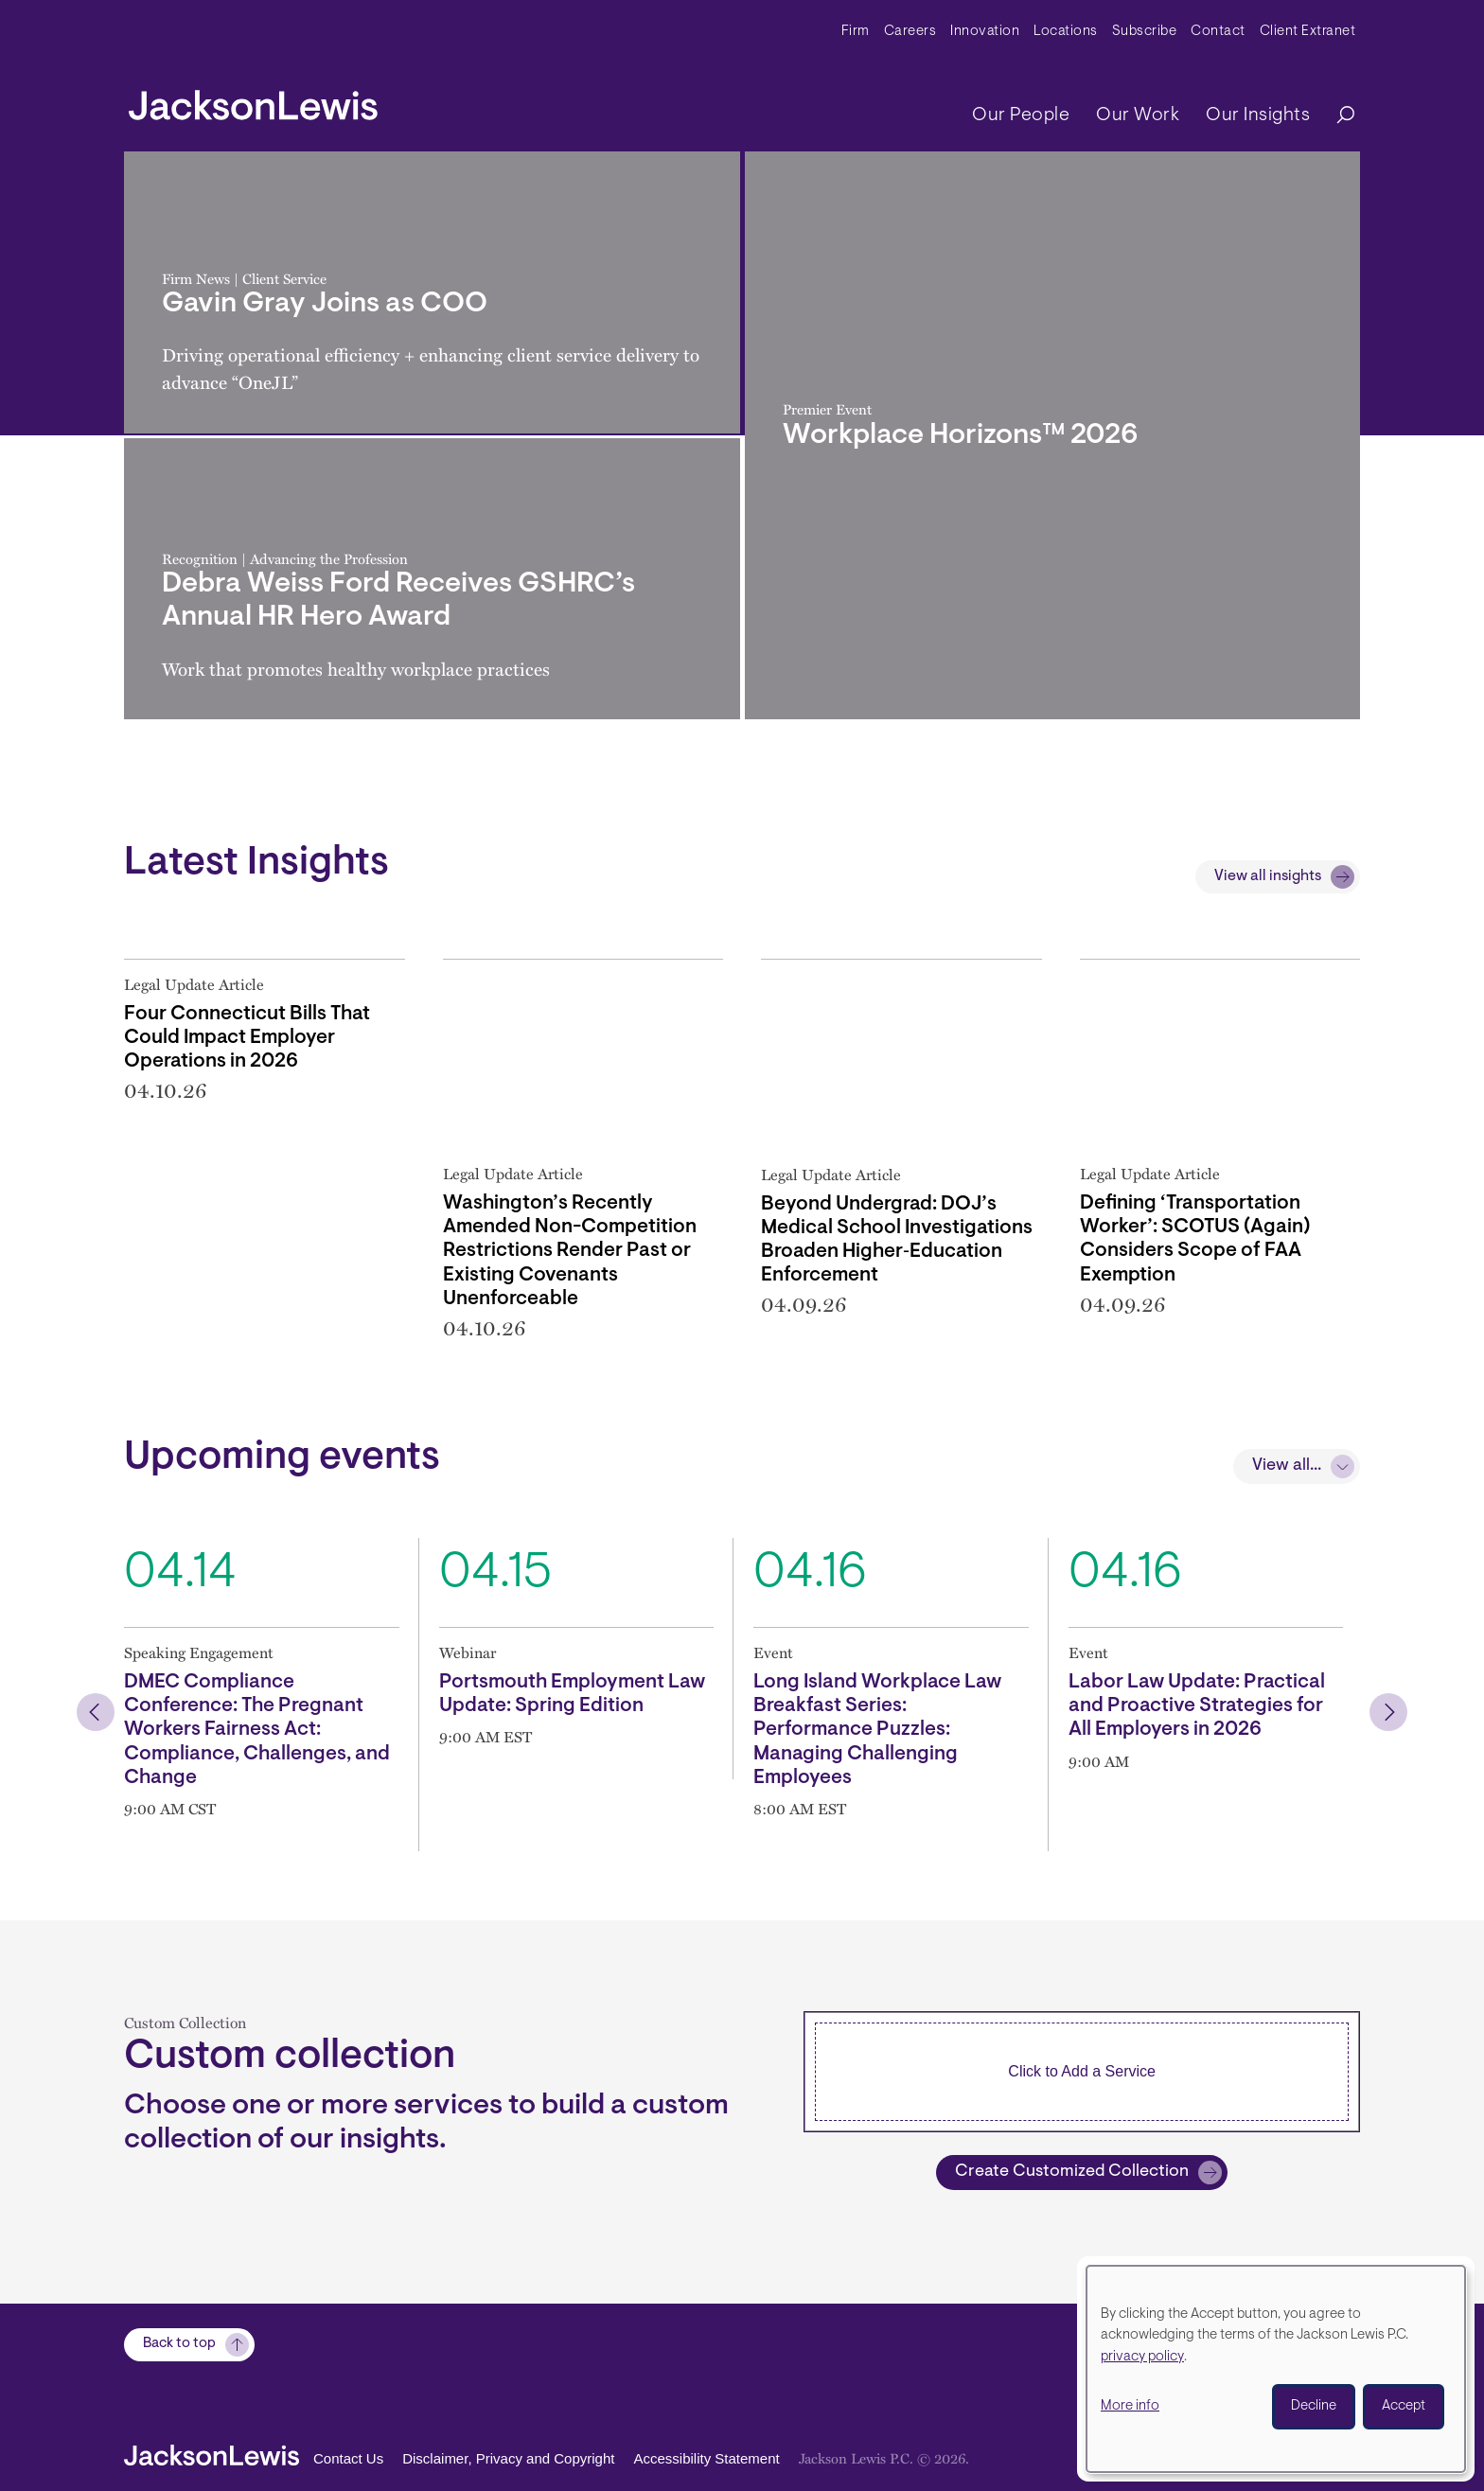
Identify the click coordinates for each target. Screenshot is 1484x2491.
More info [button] (1130, 2406)
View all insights (1267, 876)
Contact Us (348, 2458)
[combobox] (1082, 2072)
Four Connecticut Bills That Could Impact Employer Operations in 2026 (247, 1037)
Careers (910, 32)
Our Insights (1258, 115)
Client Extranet (1308, 32)
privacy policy (1142, 2357)
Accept (1403, 2406)
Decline (1313, 2406)
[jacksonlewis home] (253, 100)
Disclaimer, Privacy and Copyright (508, 2458)
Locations (1066, 32)
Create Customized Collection (1072, 2172)
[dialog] (1275, 2369)
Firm (855, 32)
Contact (1218, 32)
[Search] (1336, 115)
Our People (1020, 115)
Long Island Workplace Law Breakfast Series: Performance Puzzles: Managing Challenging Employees (877, 1730)
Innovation (984, 32)
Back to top (179, 2345)
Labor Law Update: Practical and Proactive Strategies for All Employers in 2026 (1197, 1706)
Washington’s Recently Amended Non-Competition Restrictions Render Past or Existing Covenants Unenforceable (570, 1251)
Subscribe (1144, 32)
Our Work (1137, 115)
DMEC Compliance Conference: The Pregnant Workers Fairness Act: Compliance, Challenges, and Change (257, 1730)
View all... (1286, 1466)
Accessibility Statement (706, 2458)
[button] (96, 1712)
